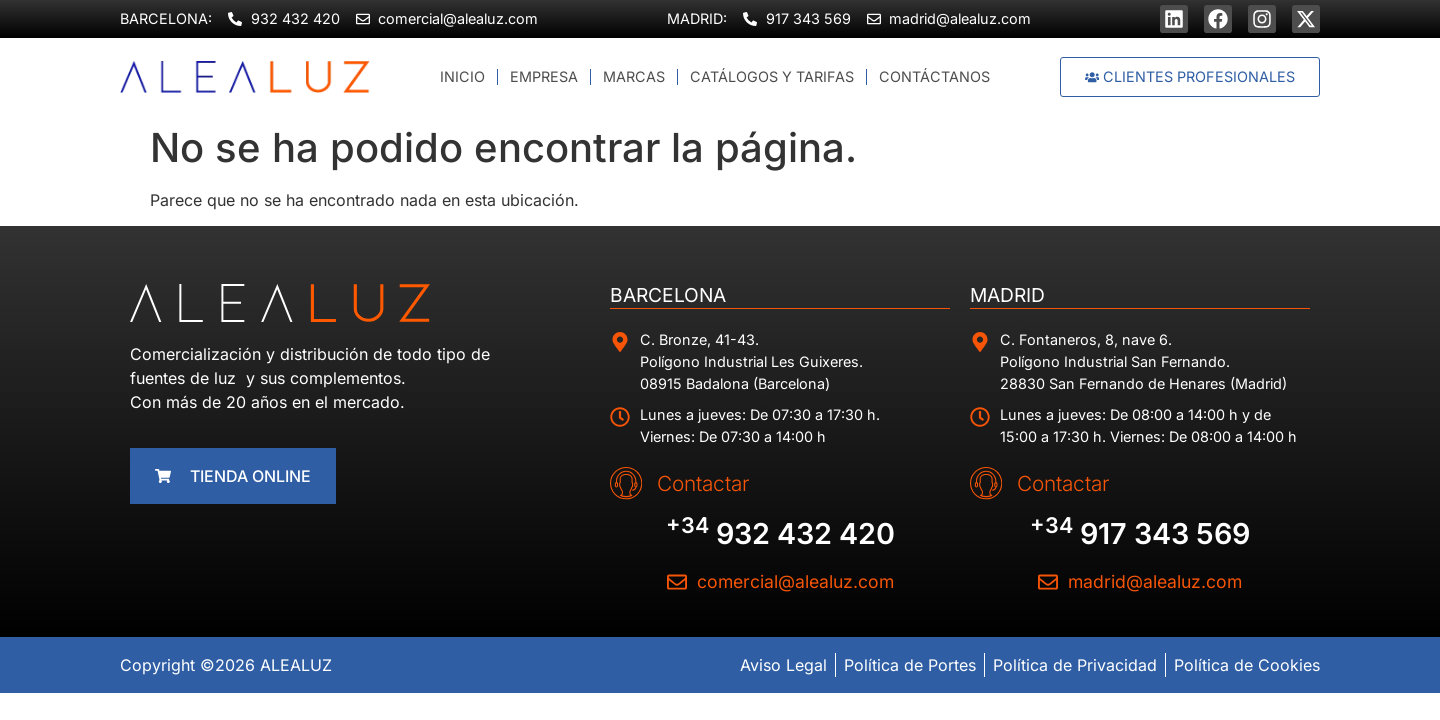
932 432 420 (780, 532)
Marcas (634, 76)
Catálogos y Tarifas (772, 76)
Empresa (544, 76)
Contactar (694, 482)
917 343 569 (1140, 532)
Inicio (462, 76)
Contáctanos (934, 76)
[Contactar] (621, 483)
